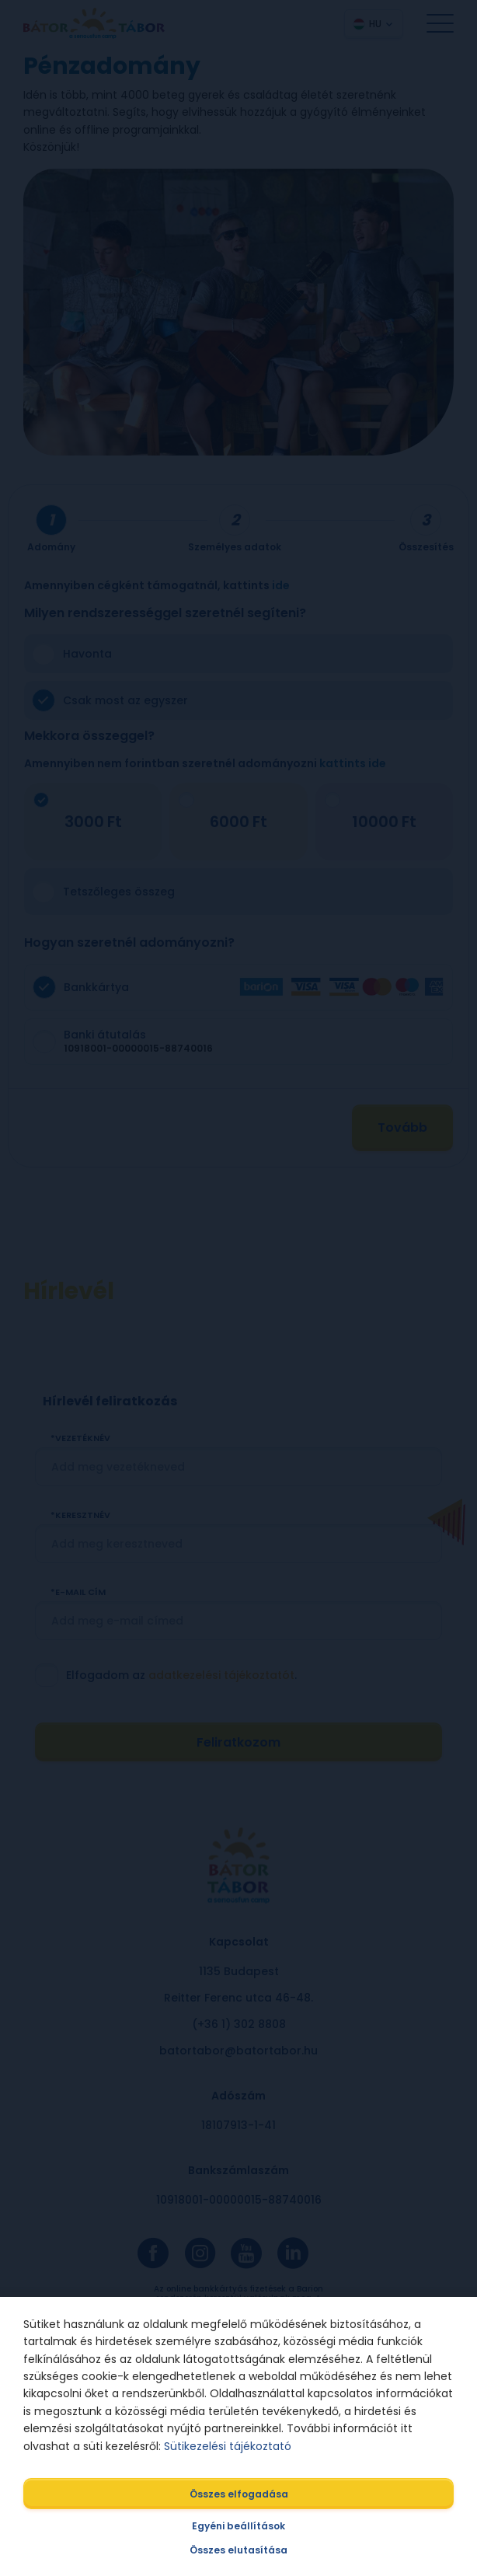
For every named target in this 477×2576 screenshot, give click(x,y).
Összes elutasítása (238, 2550)
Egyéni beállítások (238, 2525)
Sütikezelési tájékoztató (227, 2446)
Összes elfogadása (239, 2494)
